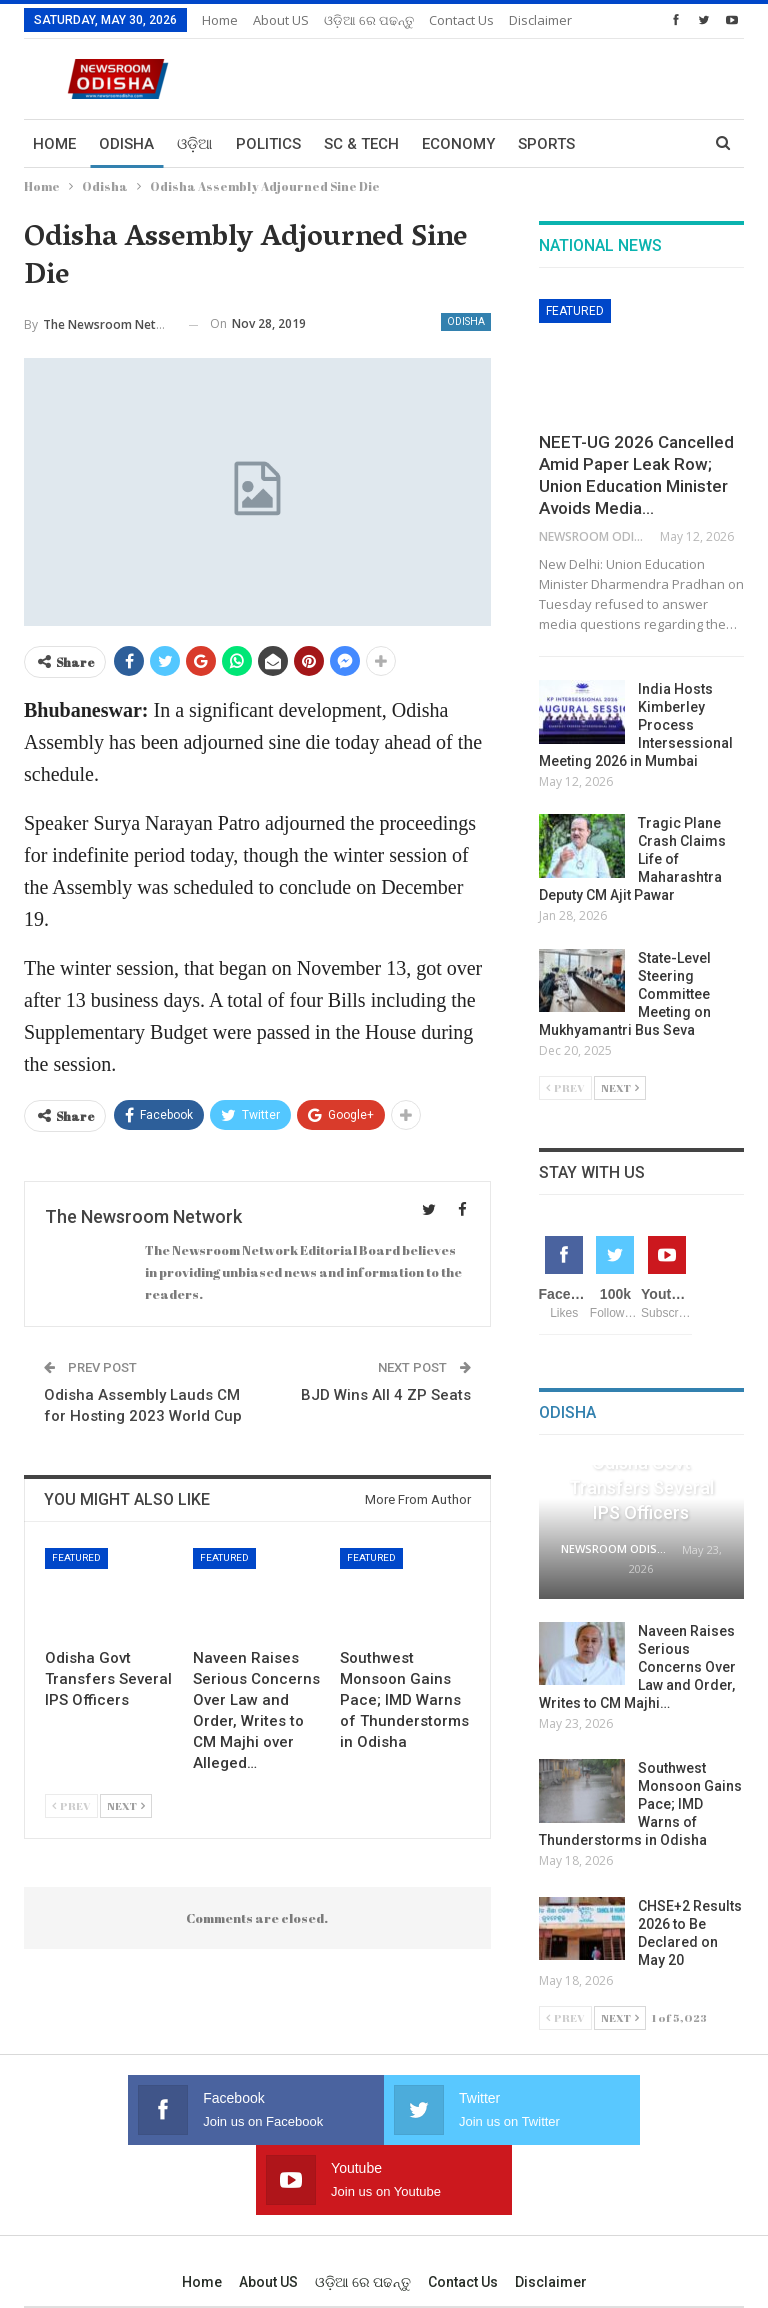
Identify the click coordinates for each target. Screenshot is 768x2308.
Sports (546, 144)
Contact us (463, 2212)
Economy (458, 144)
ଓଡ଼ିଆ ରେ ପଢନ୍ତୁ (369, 20)
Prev (71, 1805)
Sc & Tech (361, 144)
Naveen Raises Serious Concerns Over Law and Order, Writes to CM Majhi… (637, 1667)
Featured (76, 1557)
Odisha (126, 144)
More (450, 20)
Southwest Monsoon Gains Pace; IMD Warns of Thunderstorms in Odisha (640, 1804)
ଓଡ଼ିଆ (195, 144)
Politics (268, 144)
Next (126, 1805)
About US (281, 20)
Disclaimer (551, 2212)
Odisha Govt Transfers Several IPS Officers (641, 1487)
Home (220, 20)
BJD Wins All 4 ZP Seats (386, 1395)
